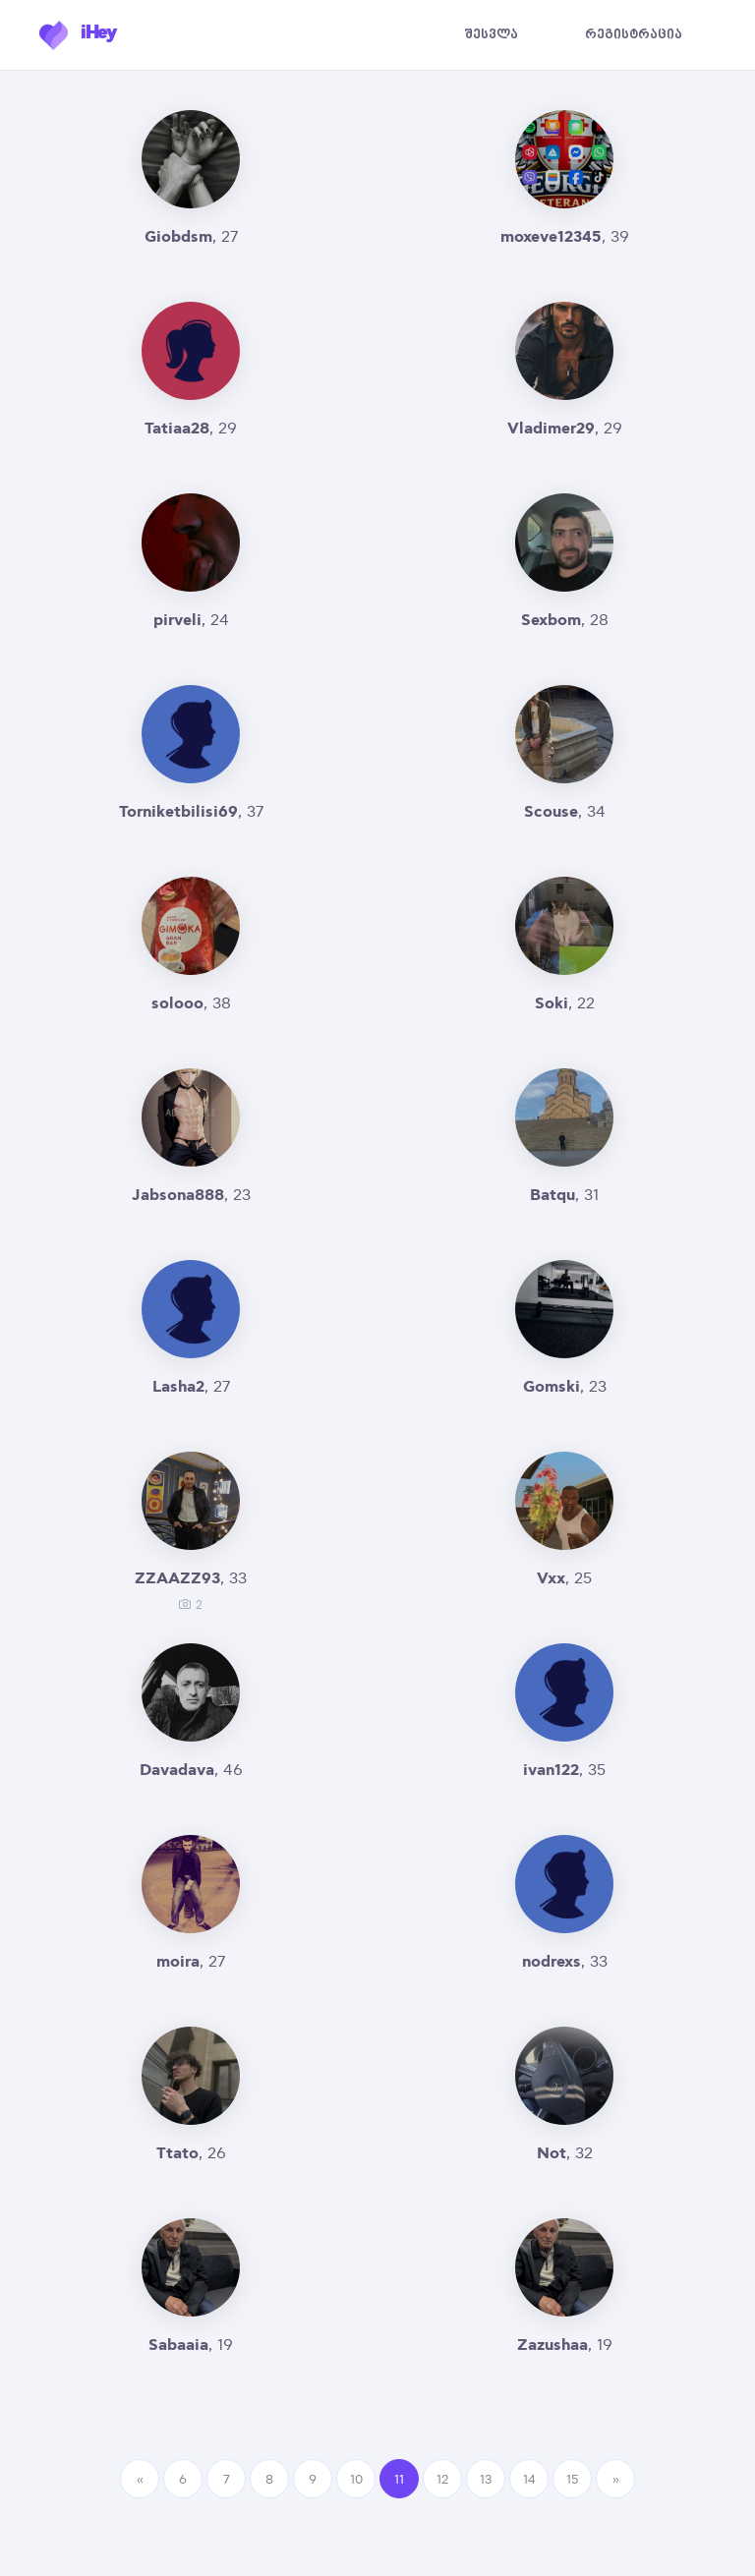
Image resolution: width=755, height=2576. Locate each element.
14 (529, 2480)
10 (356, 2480)
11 (399, 2480)
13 (486, 2480)
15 (572, 2480)
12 (442, 2480)
